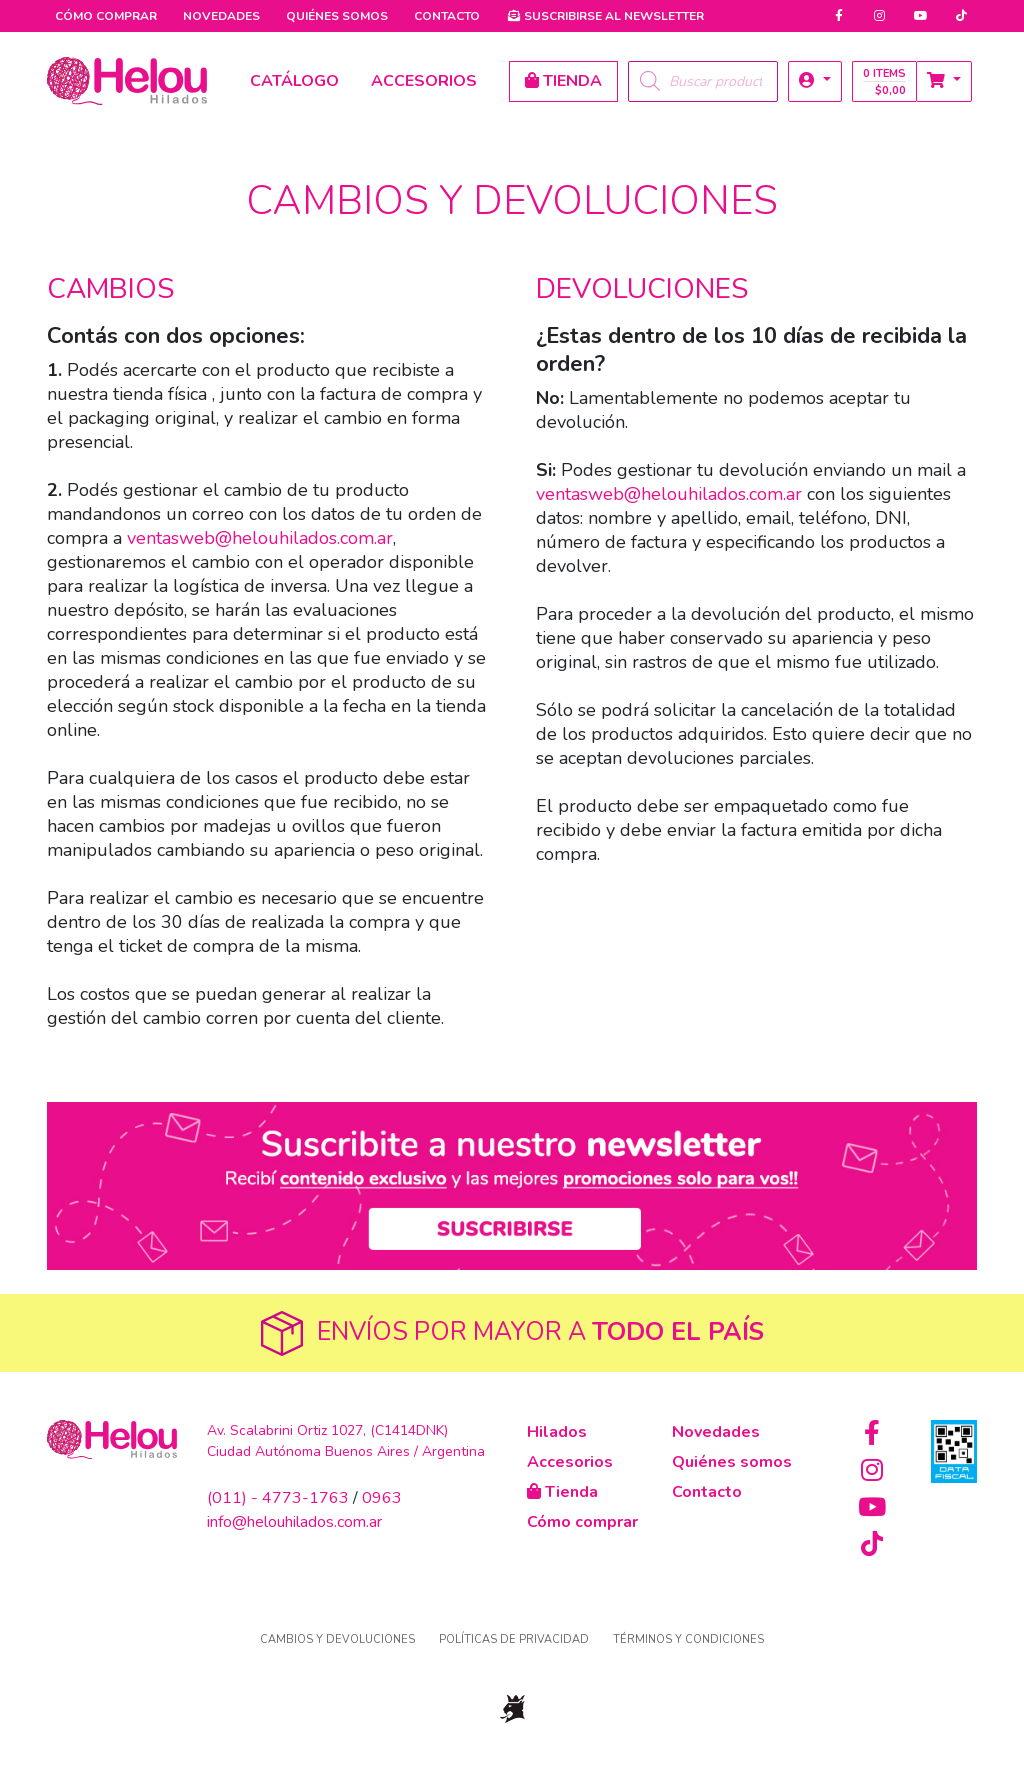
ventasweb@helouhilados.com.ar (260, 538)
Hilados (557, 1432)
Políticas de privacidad (514, 1639)
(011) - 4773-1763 (278, 1498)
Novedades (221, 16)
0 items (884, 82)
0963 (382, 1498)
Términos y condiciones (688, 1639)
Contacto (447, 16)
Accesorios (570, 1462)
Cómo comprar (106, 16)
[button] (815, 81)
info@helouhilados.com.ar (294, 1522)
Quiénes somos (337, 16)
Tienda (562, 1492)
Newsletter (605, 16)
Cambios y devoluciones (337, 1639)
